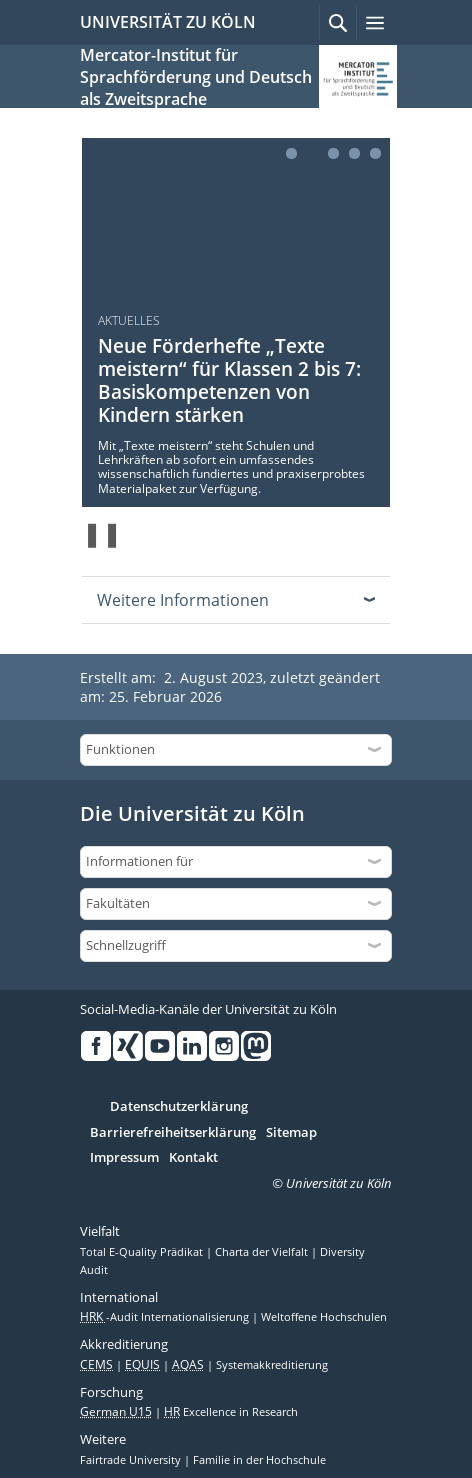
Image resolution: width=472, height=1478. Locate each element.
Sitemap (291, 1133)
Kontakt (193, 1158)
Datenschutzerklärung (179, 1107)
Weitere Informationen (183, 600)
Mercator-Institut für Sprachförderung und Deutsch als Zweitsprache (196, 77)
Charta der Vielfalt (263, 1252)
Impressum (124, 1158)
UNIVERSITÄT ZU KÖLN (168, 22)
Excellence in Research (231, 1412)
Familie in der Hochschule (259, 1460)
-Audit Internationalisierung (166, 1317)
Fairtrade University (132, 1460)
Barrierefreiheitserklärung (173, 1133)
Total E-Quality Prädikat (143, 1252)
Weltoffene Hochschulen (324, 1317)
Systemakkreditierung (272, 1365)
